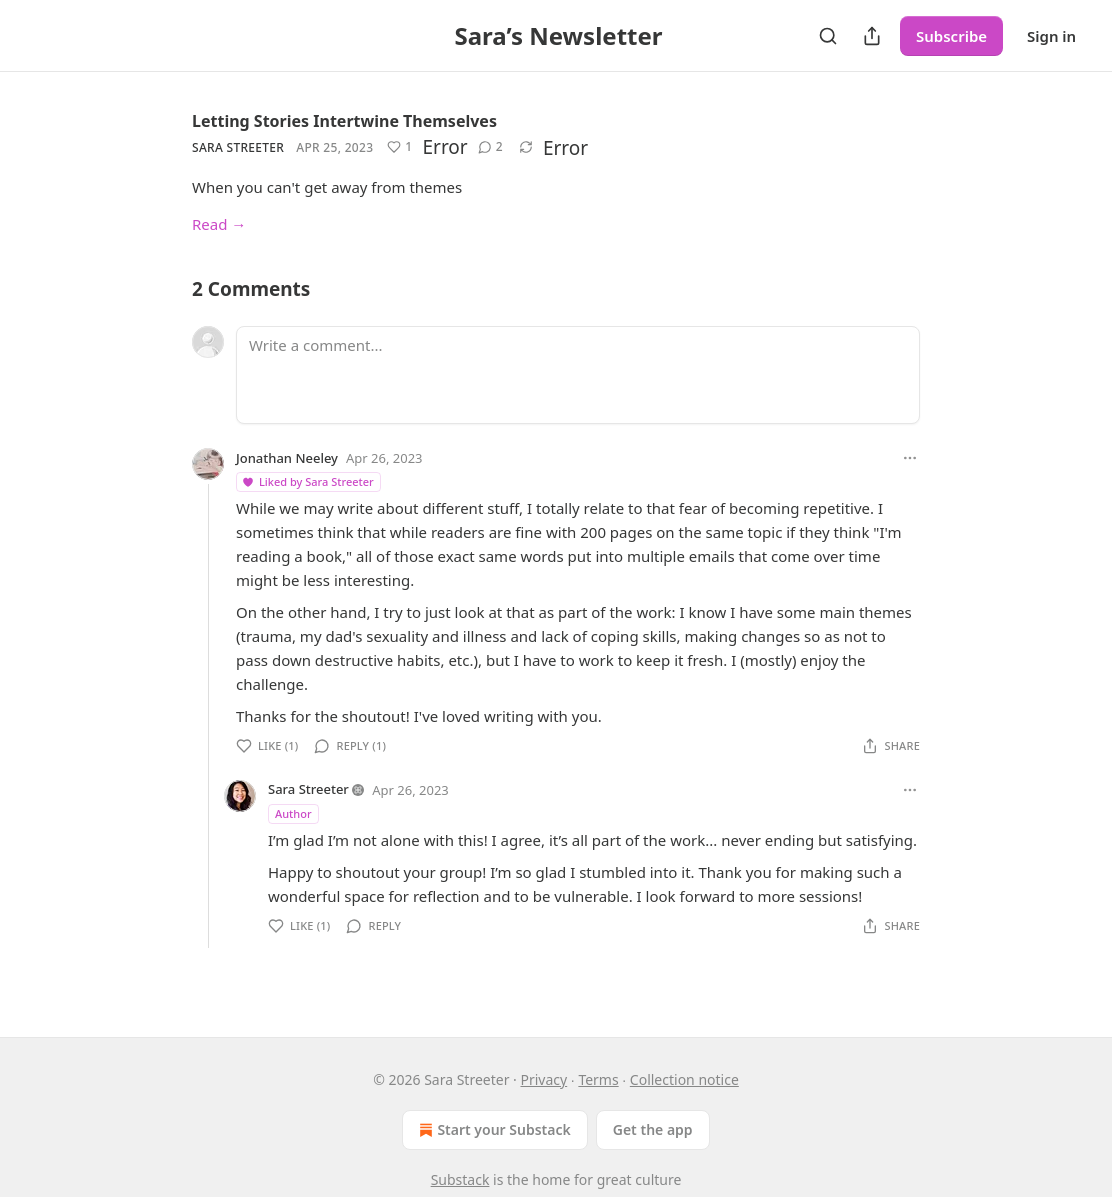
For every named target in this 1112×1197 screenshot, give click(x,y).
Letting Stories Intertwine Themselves (344, 121)
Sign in (1051, 36)
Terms (598, 1079)
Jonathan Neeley (287, 458)
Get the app (653, 1129)
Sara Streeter (238, 147)
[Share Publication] (872, 36)
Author (293, 813)
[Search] (828, 36)
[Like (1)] (399, 147)
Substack (460, 1179)
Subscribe (951, 36)
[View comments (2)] (490, 147)
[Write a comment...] (578, 375)
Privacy (544, 1079)
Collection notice (684, 1079)
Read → (219, 224)
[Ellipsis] (910, 458)
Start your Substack (492, 1130)
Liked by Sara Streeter (307, 481)
